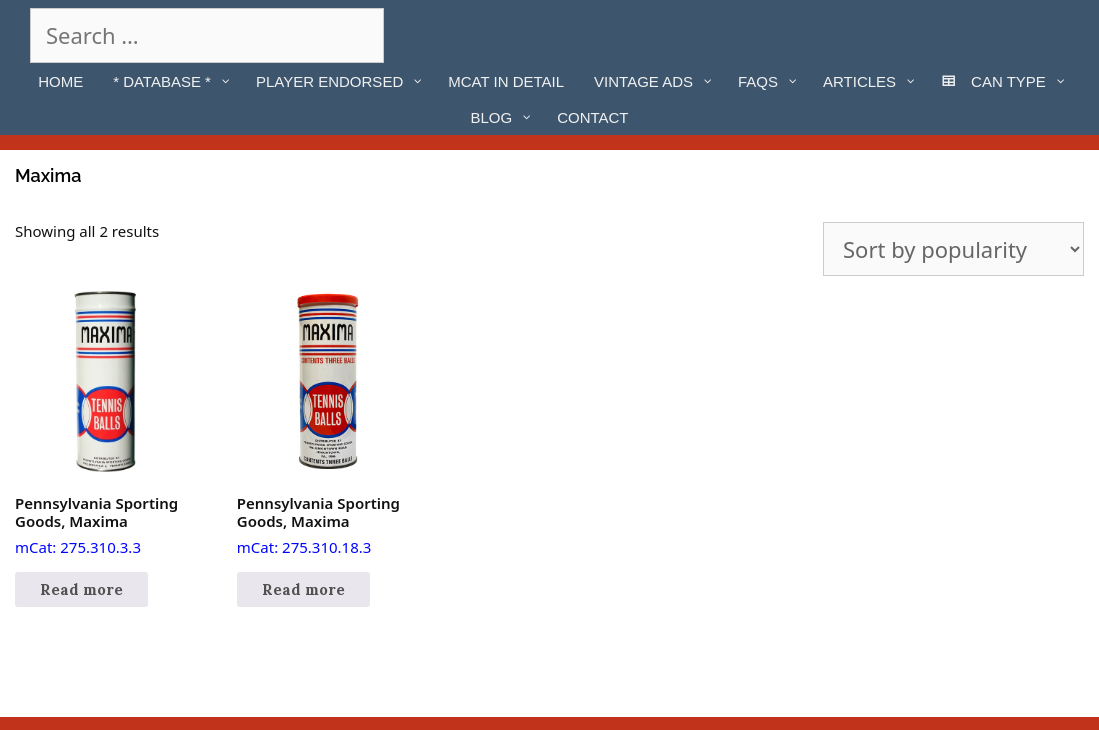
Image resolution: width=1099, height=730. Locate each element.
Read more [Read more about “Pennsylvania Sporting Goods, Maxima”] (81, 589)
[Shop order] (953, 249)
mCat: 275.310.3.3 (105, 424)
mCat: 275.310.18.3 (327, 424)
